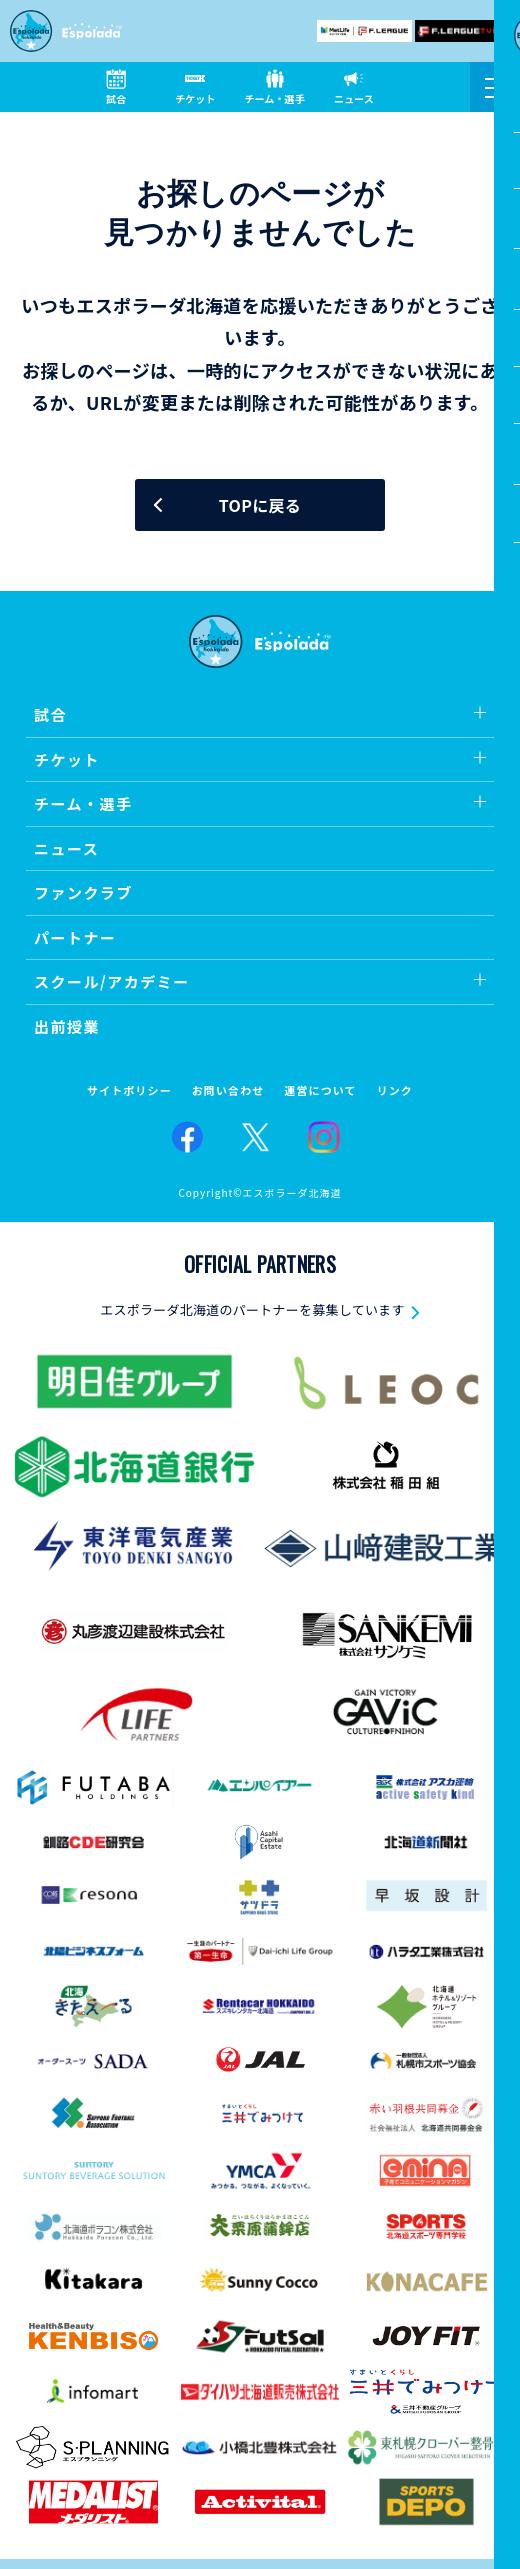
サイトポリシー (129, 1090)
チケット (67, 759)
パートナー (75, 937)
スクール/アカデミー (112, 981)
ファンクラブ (83, 892)
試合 (50, 714)
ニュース (66, 848)
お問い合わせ (228, 1090)
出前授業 (67, 1026)
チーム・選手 (83, 803)
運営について (320, 1090)
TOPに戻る (260, 505)
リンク (395, 1090)
